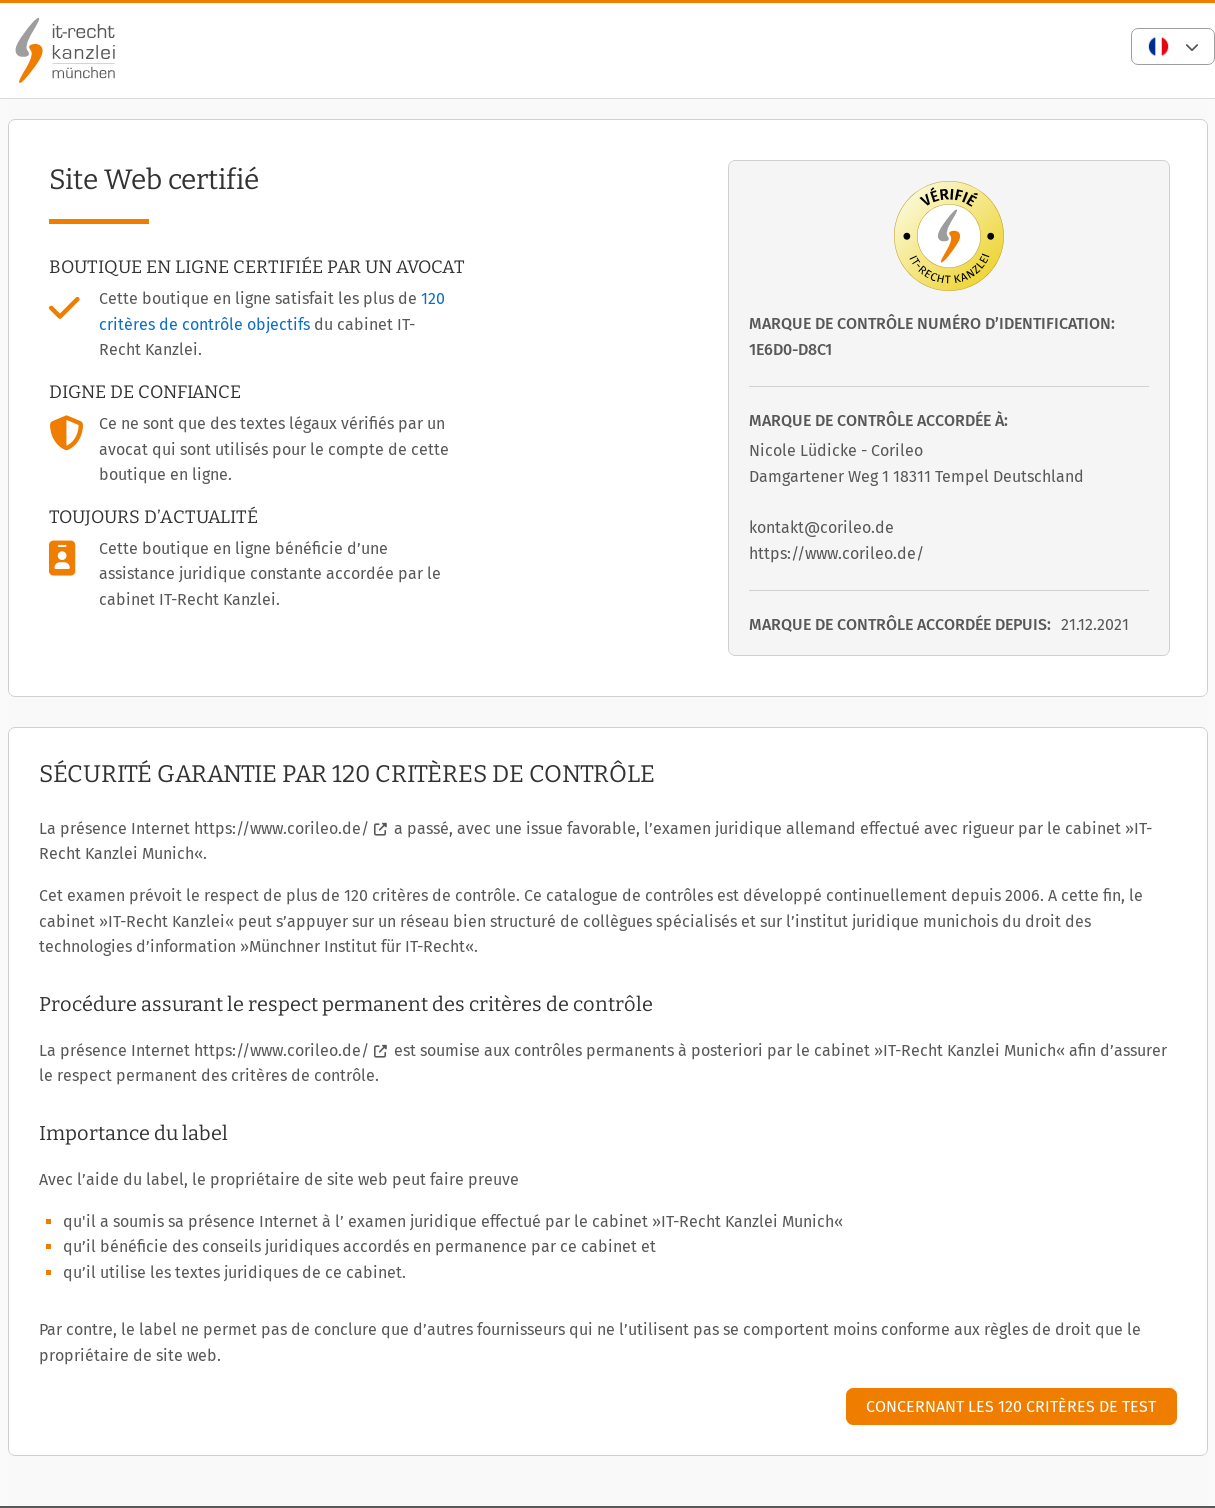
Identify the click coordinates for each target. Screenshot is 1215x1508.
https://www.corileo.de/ (281, 828)
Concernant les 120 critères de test (1011, 1406)
